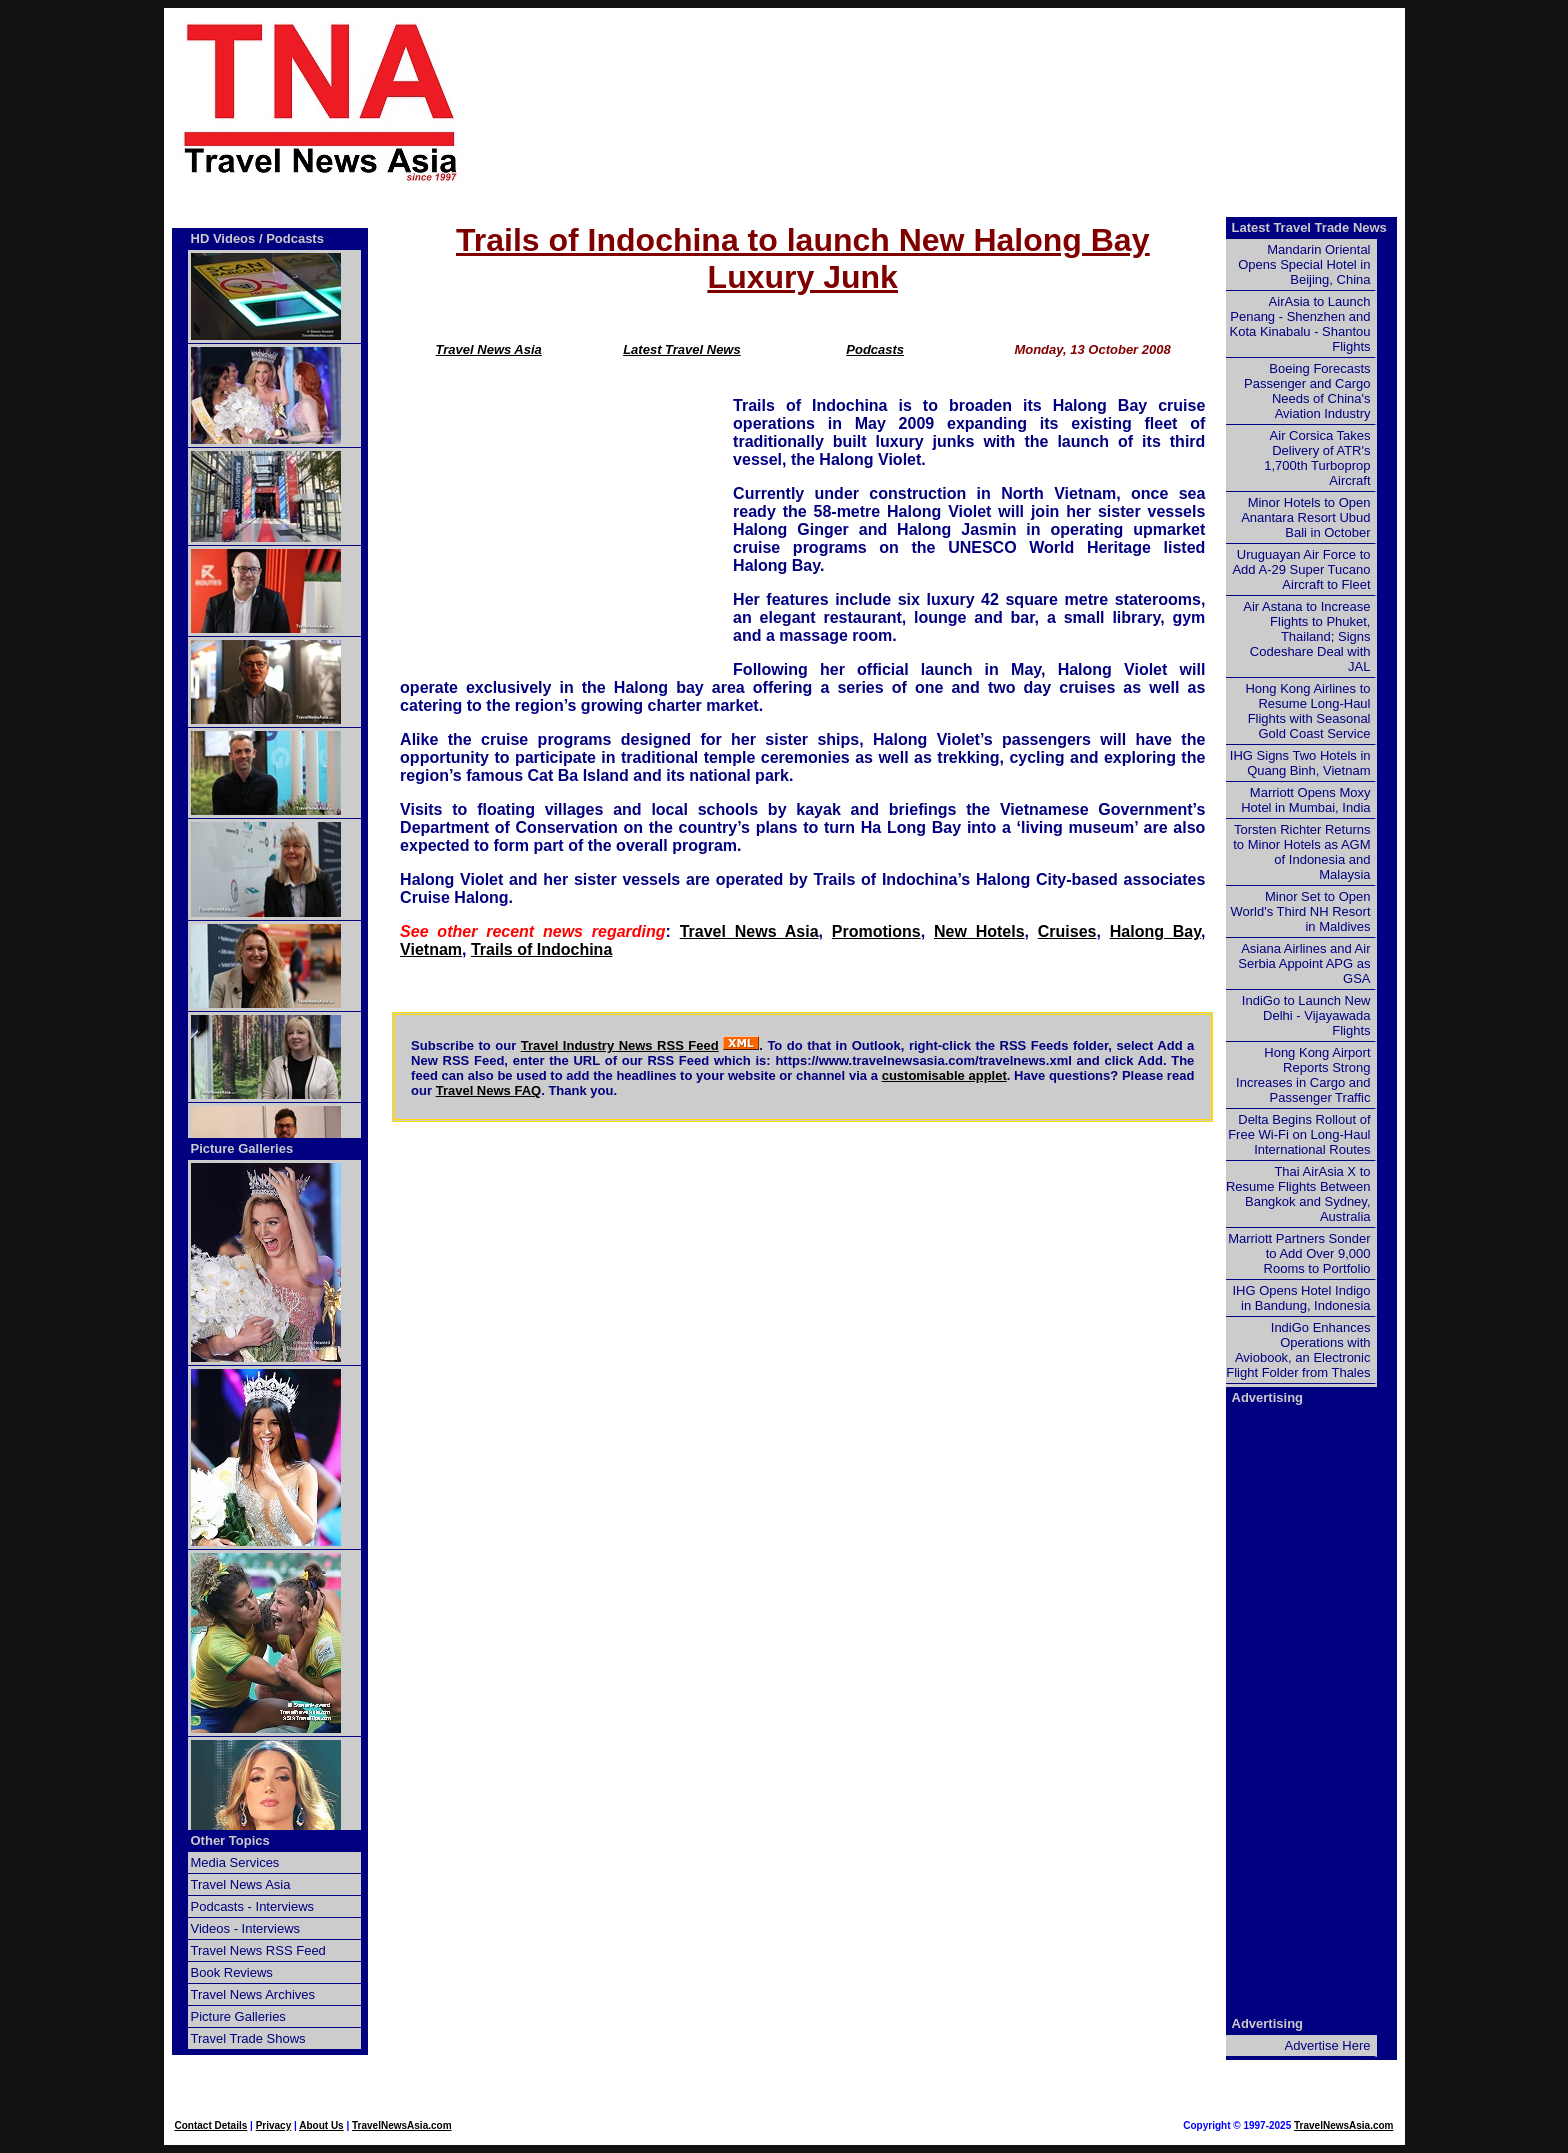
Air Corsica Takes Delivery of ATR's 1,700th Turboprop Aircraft (1317, 458)
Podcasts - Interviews (253, 1906)
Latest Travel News (682, 349)
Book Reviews (232, 1972)
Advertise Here (1328, 2045)
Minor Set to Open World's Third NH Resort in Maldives (1301, 911)
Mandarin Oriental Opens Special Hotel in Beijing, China (1304, 264)
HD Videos (223, 238)
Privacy (274, 2125)
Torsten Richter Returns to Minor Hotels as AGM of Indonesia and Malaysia (1301, 852)
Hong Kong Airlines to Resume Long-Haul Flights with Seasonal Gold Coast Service (1307, 711)
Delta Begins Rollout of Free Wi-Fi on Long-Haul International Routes (1299, 1134)
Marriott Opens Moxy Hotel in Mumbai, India (1305, 800)
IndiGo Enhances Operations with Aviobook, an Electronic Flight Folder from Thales (1298, 1350)
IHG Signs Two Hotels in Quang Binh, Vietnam (1300, 763)
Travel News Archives (253, 1994)
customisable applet (944, 1075)
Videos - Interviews (246, 1928)
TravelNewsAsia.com (402, 2125)
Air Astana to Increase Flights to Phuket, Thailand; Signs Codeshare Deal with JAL (1306, 636)
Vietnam (431, 949)
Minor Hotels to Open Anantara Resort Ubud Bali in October (1305, 517)
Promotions (876, 931)
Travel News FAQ (489, 1090)
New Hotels (979, 931)
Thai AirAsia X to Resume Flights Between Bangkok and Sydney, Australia (1298, 1194)
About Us (321, 2125)
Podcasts (875, 349)
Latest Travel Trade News (1309, 227)
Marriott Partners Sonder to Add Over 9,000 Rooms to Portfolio (1299, 1253)
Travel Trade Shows (248, 2038)
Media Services (235, 1862)
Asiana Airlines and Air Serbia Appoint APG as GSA (1304, 963)
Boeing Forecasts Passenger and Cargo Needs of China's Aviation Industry (1307, 391)
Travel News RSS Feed (258, 1950)
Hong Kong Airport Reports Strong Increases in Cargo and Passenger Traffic (1303, 1075)
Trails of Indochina (541, 949)
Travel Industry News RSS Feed (620, 1045)
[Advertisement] (966, 101)
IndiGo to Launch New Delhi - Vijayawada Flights (1306, 1015)
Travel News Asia (489, 349)
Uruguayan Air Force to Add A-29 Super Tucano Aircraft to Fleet (1301, 569)
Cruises (1067, 931)
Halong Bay (1155, 931)
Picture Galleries (242, 1148)
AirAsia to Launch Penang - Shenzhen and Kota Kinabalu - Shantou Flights (1300, 324)
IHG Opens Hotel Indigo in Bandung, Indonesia (1301, 1298)
